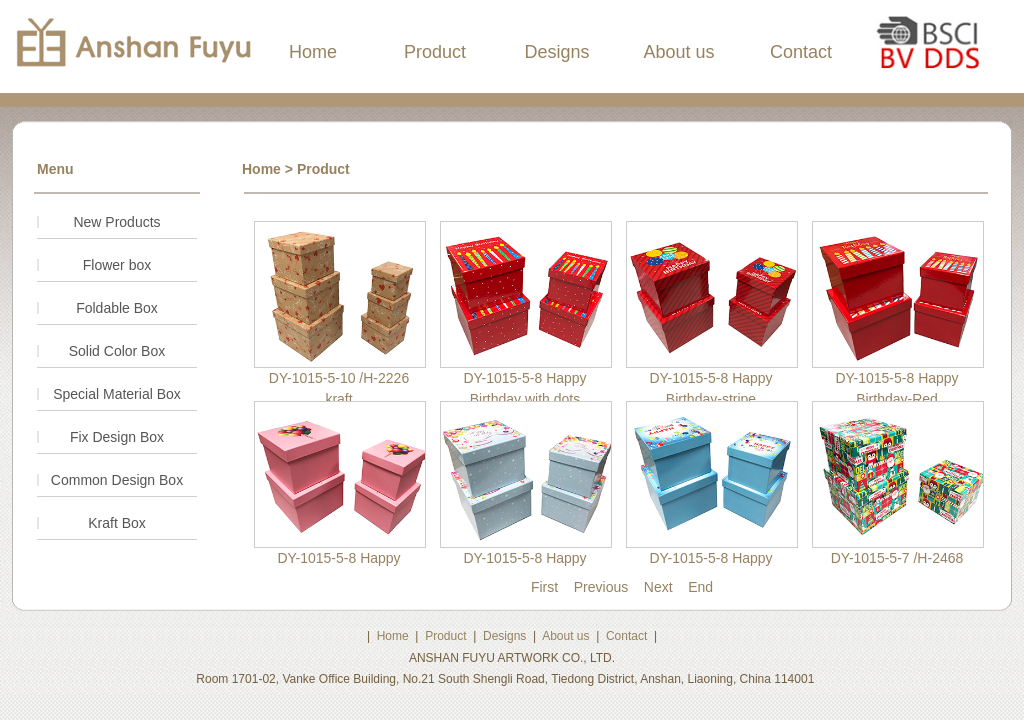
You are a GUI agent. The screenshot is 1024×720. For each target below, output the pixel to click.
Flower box (117, 265)
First (544, 587)
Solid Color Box (117, 351)
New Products (116, 222)
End (700, 587)
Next (658, 587)
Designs (556, 52)
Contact (801, 52)
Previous (601, 587)
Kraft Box (117, 523)
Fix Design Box (117, 437)
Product (435, 52)
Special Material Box (117, 394)
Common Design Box (117, 480)
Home (313, 52)
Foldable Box (117, 308)
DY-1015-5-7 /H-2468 (897, 558)
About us (678, 52)
